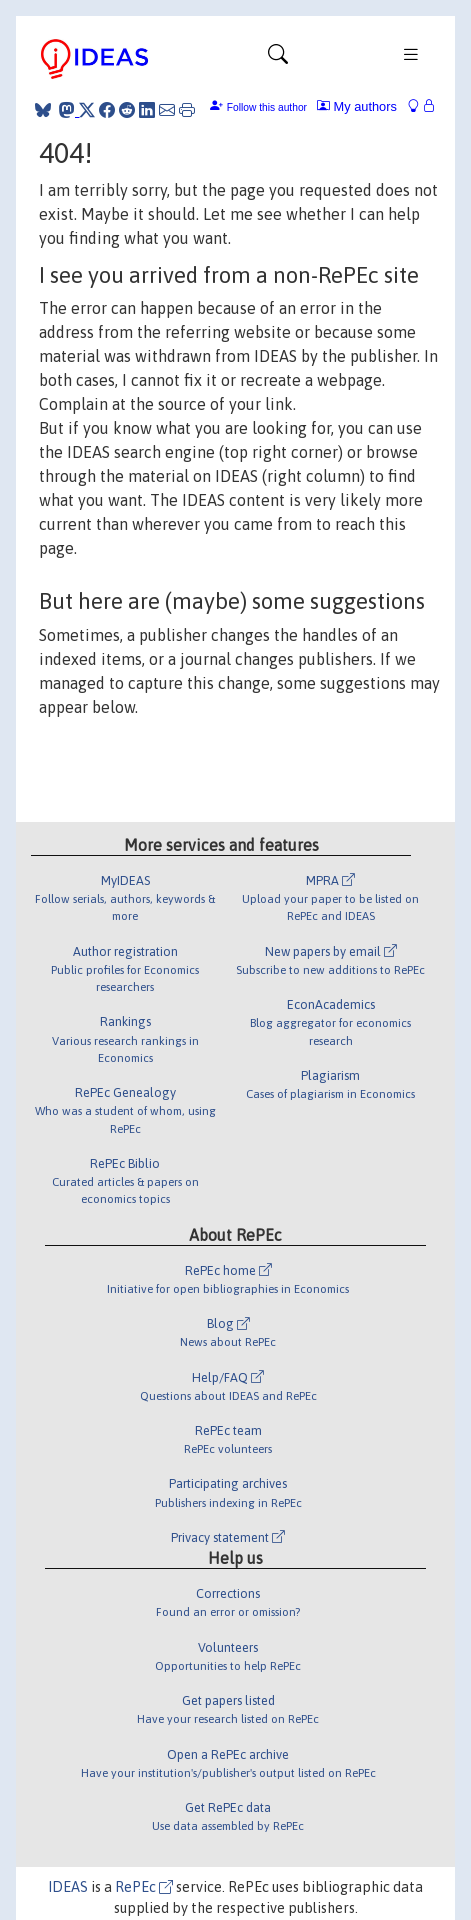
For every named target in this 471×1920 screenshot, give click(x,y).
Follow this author (267, 107)
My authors (357, 106)
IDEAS (68, 1887)
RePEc (144, 1887)
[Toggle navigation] (278, 59)
